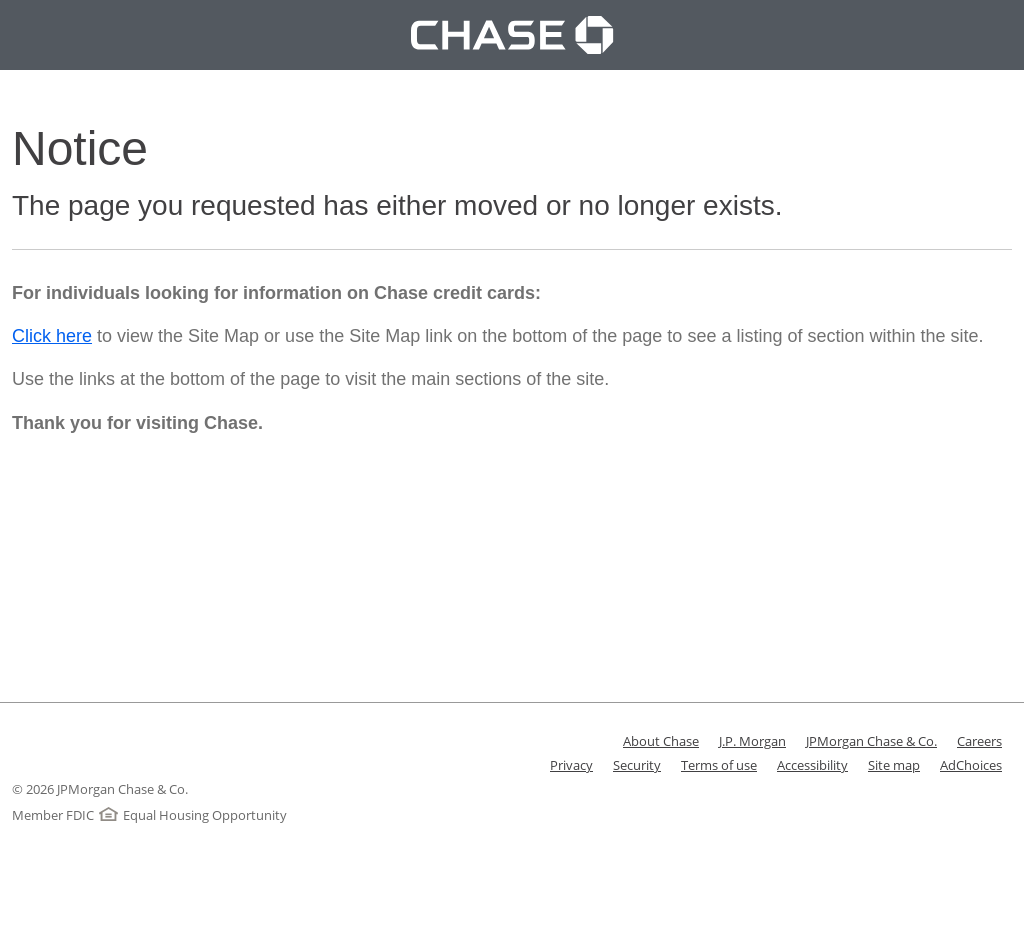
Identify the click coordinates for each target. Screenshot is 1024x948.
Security (637, 765)
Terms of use (719, 765)
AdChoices (971, 765)
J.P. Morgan (752, 741)
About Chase (661, 741)
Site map (894, 765)
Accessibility (812, 765)
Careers (979, 741)
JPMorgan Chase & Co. (871, 741)
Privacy (571, 765)
